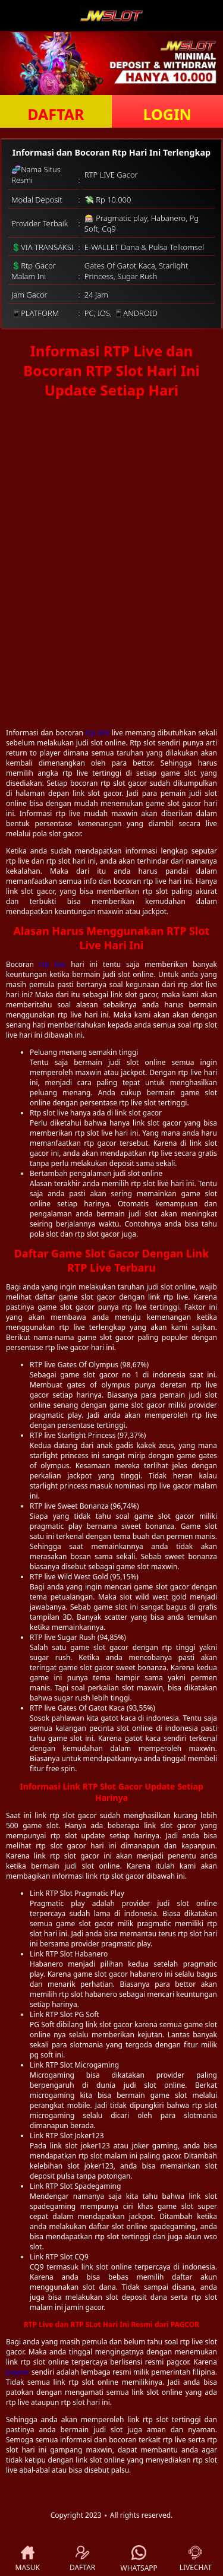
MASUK (27, 2559)
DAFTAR (55, 114)
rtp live (52, 964)
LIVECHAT (196, 2559)
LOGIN (167, 114)
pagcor (17, 2372)
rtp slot (97, 733)
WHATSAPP (139, 2559)
